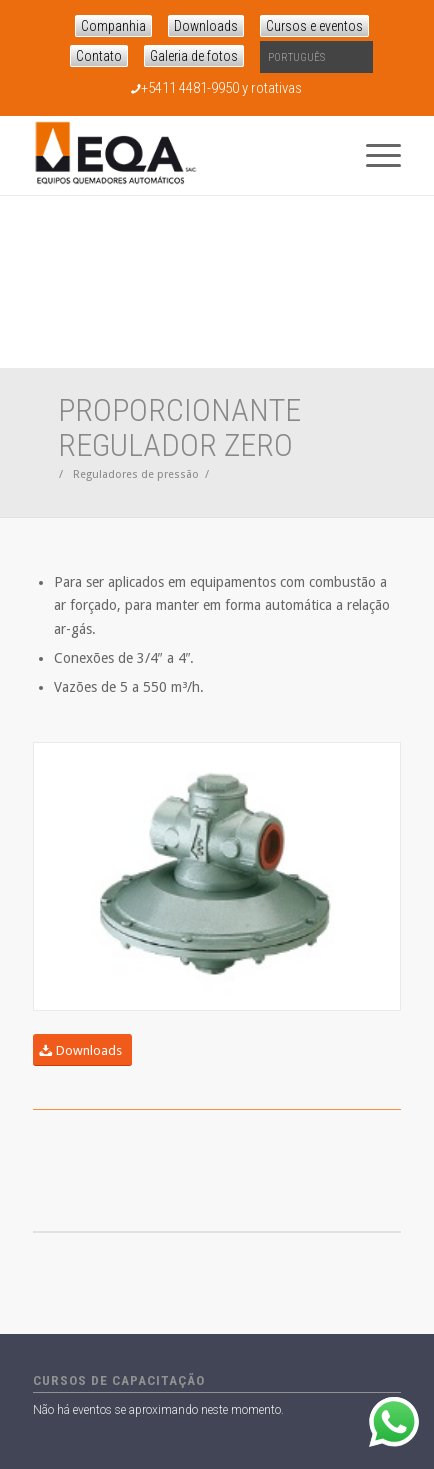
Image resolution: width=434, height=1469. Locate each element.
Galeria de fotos (194, 56)
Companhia (113, 26)
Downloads (206, 26)
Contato (99, 56)
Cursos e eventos (314, 26)
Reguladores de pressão (136, 474)
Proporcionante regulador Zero (179, 427)
